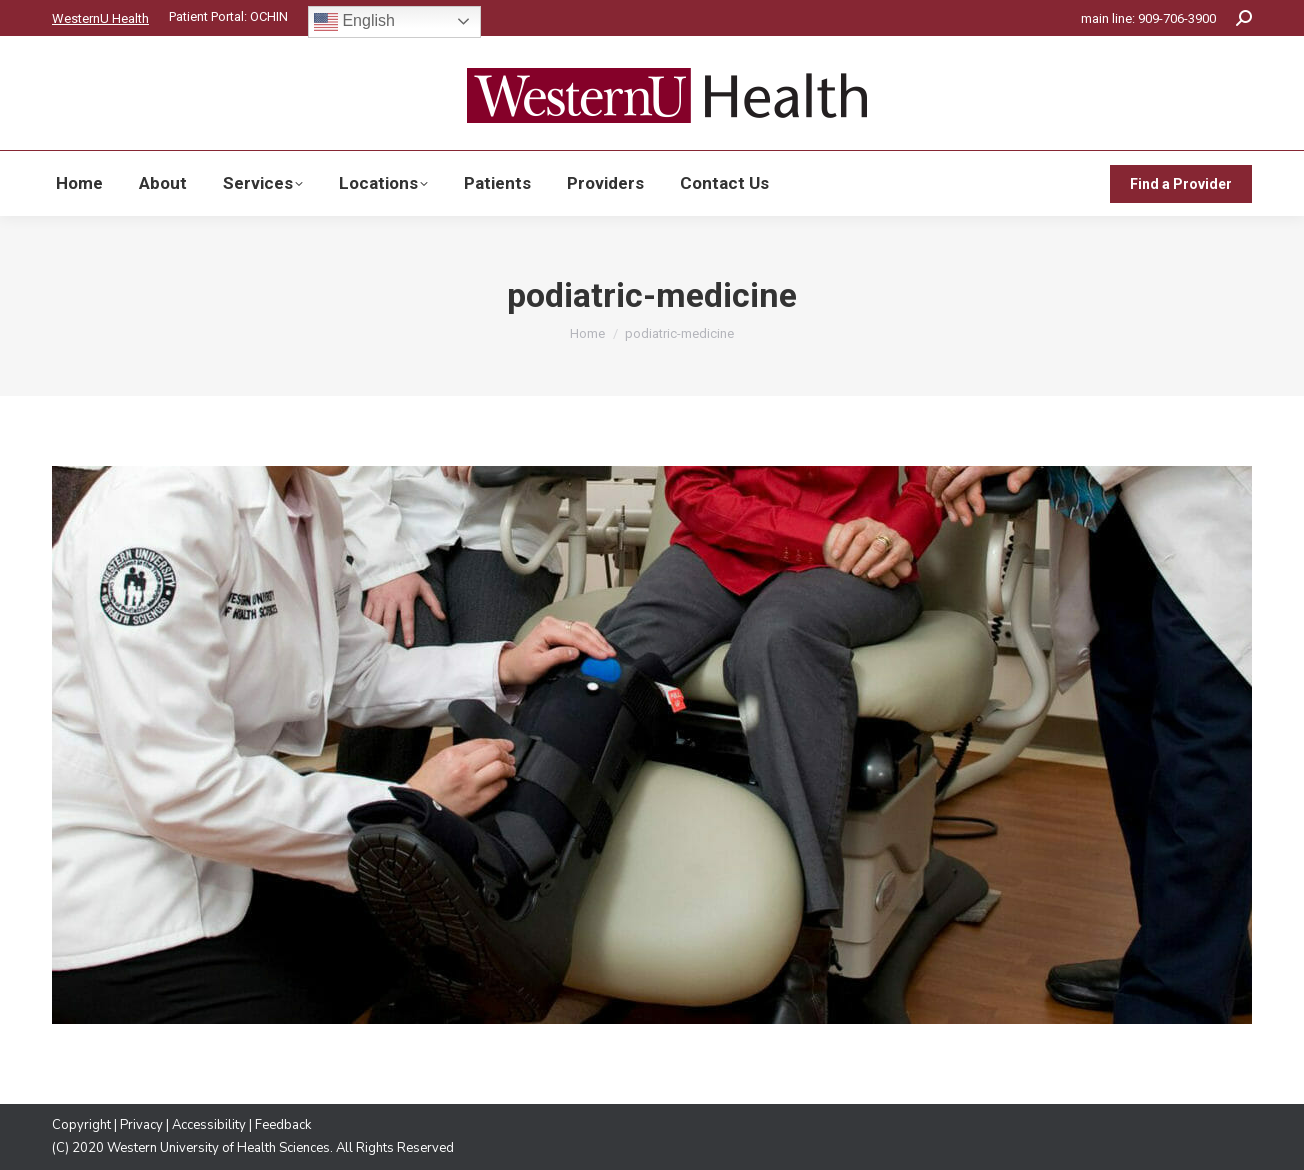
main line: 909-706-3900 (1148, 18)
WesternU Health (100, 18)
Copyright (81, 1125)
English (354, 22)
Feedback (283, 1125)
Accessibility (209, 1125)
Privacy (141, 1125)
